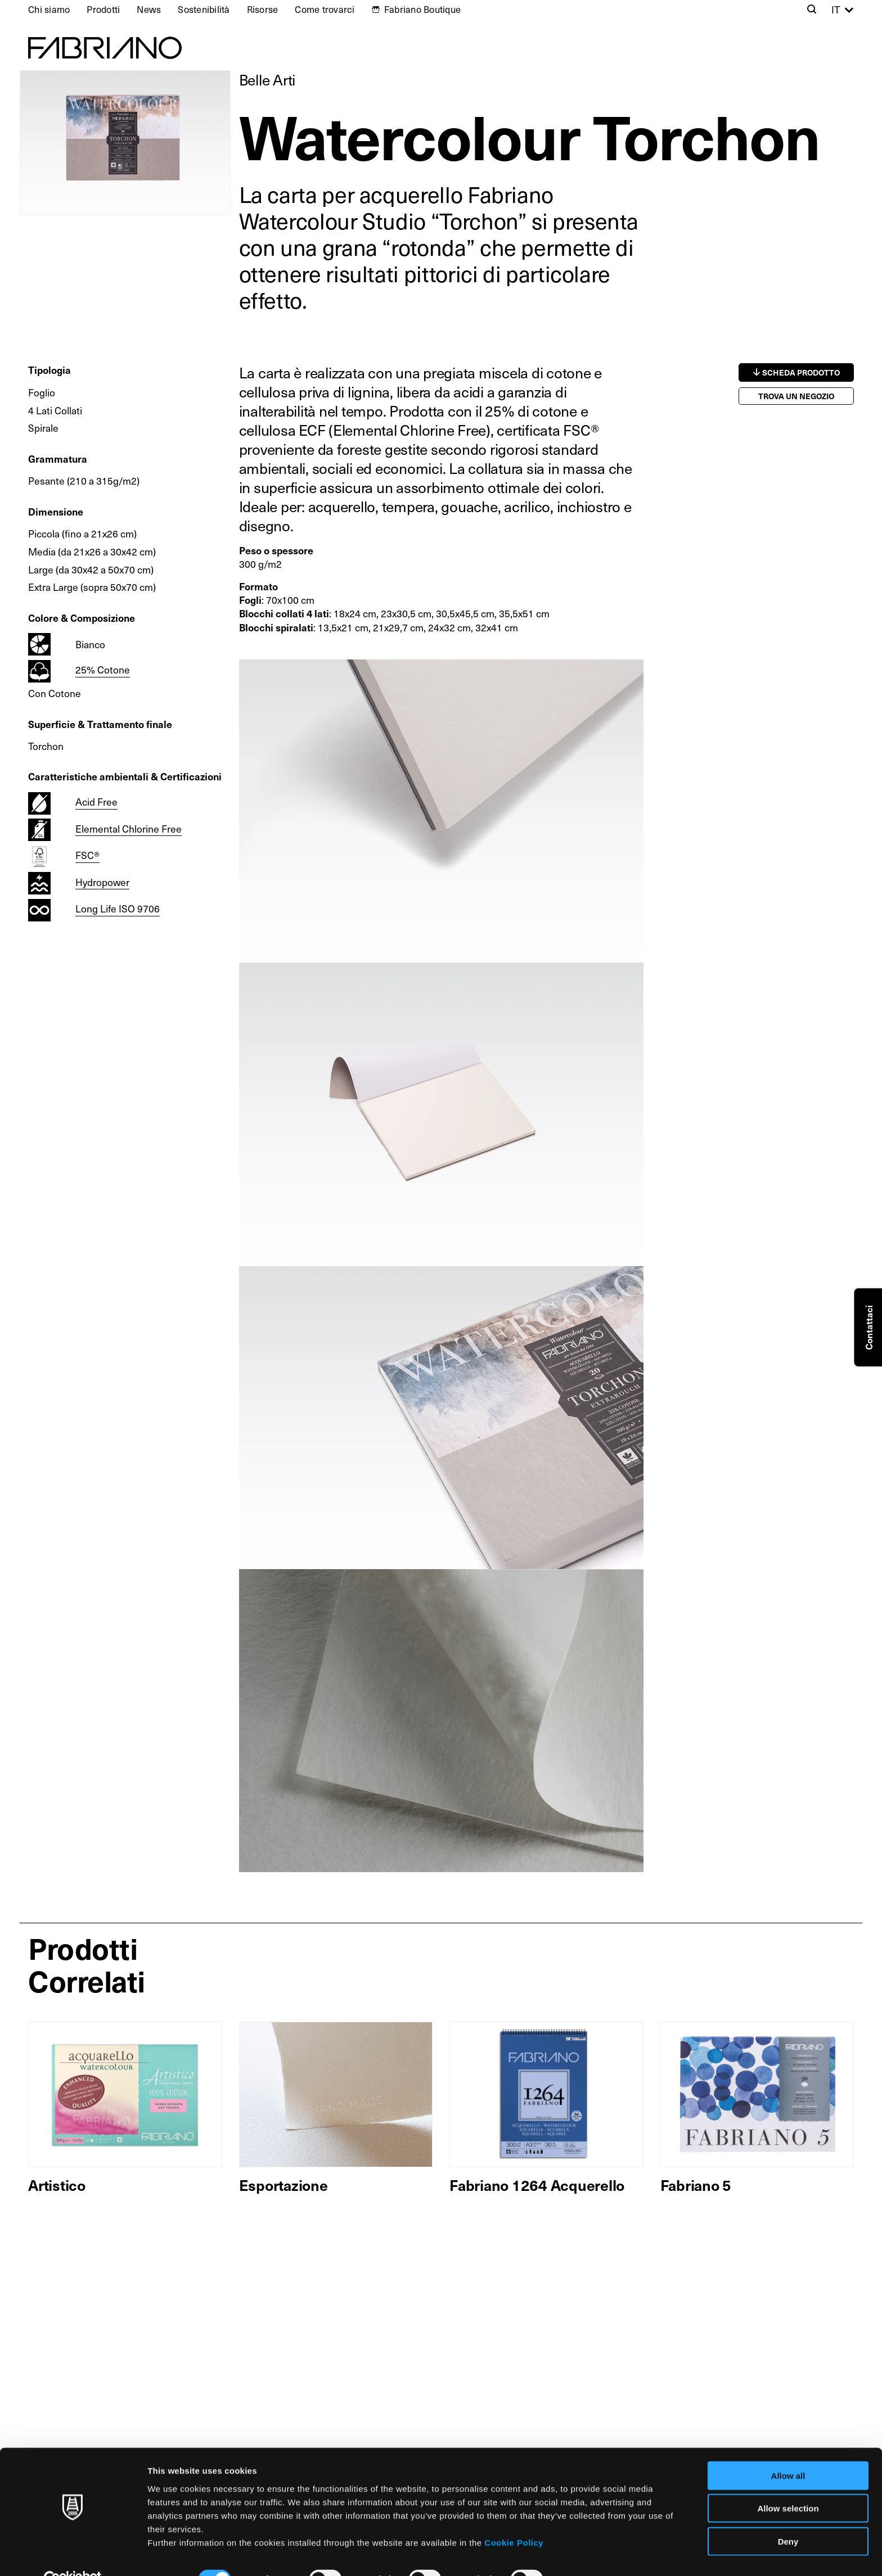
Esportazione (283, 2185)
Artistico (57, 2185)
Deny (788, 2516)
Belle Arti (267, 80)
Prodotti (103, 9)
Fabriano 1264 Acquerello (536, 2185)
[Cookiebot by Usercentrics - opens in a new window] (73, 2554)
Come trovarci (324, 9)
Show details (590, 2554)
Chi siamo (49, 9)
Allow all (788, 2450)
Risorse (262, 9)
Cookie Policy (513, 2517)
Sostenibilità (204, 9)
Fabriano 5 (696, 2185)
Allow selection (787, 2483)
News (149, 9)
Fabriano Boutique (422, 9)
